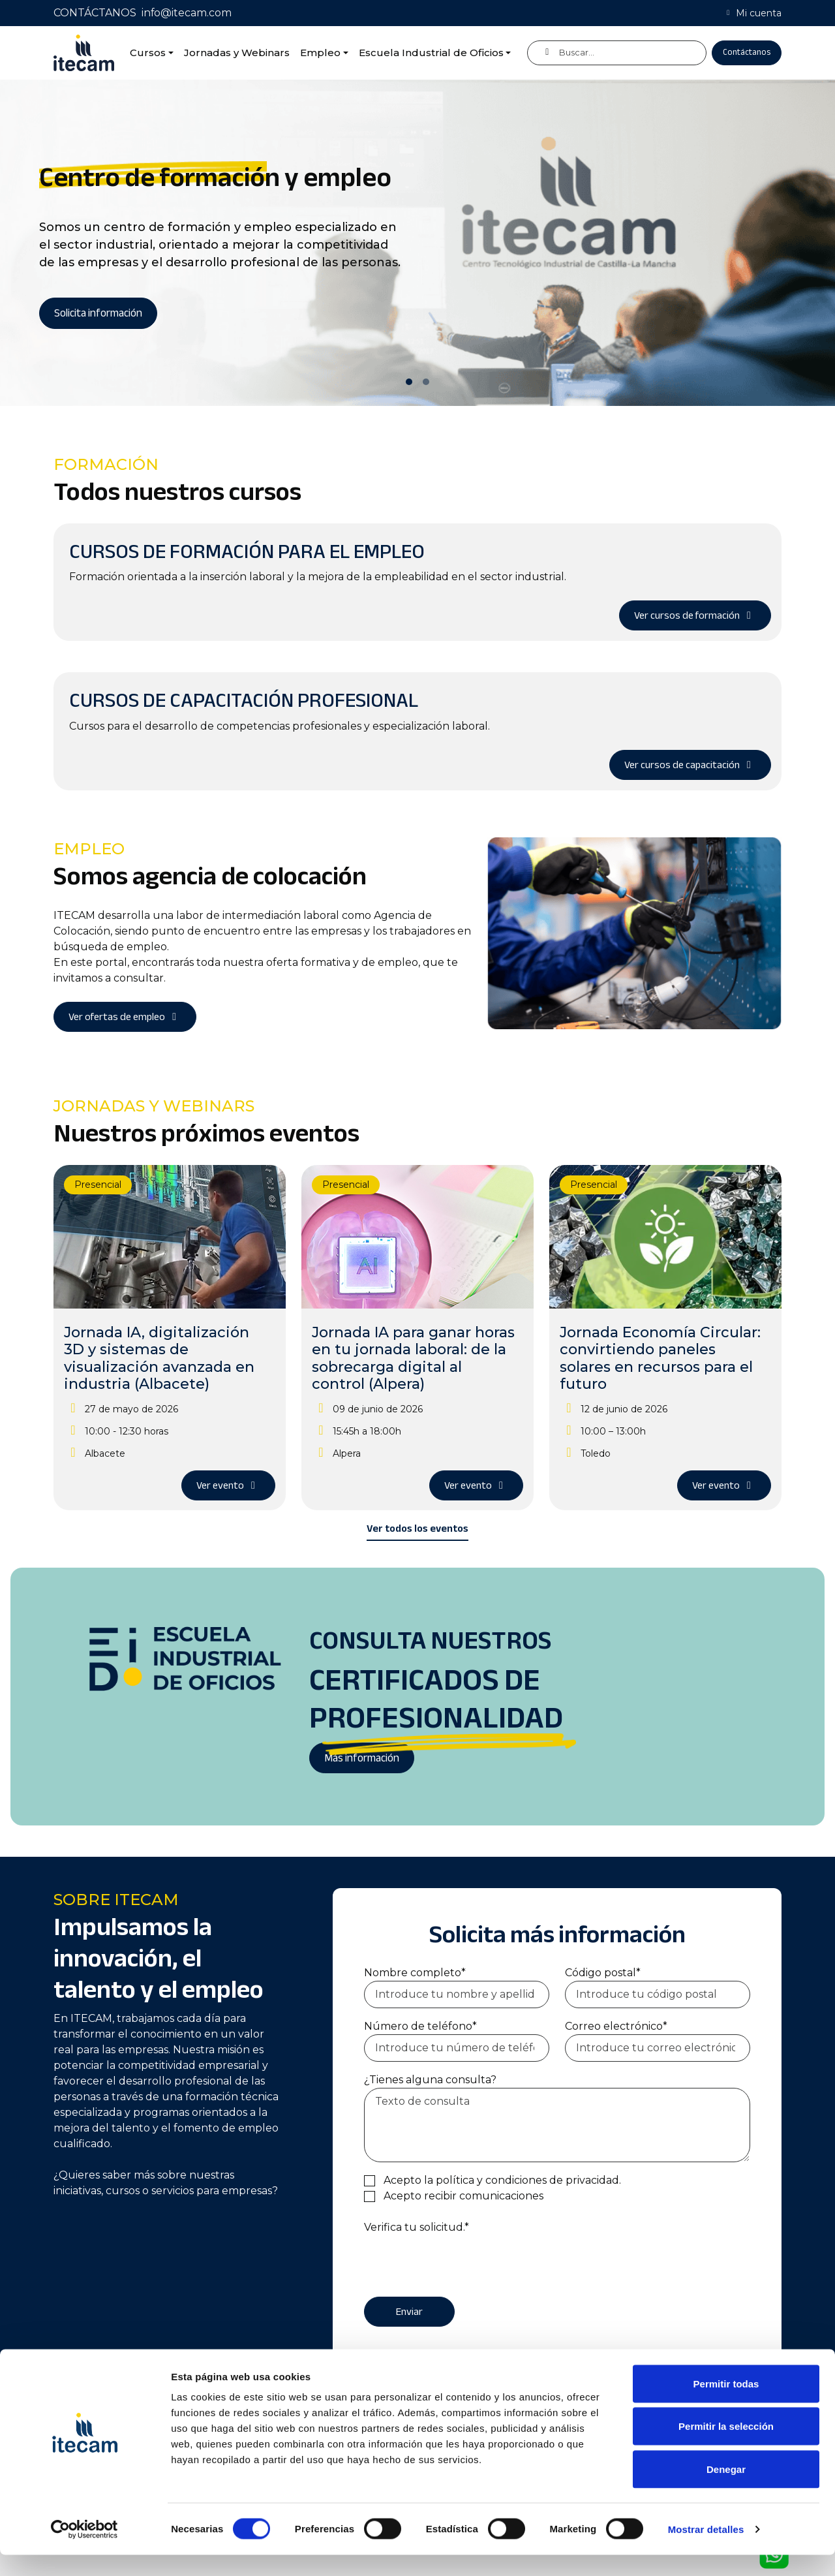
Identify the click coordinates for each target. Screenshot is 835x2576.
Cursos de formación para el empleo (247, 551)
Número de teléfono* (420, 2026)
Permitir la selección (726, 2447)
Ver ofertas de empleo (124, 1017)
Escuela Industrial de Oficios (431, 52)
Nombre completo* (415, 1972)
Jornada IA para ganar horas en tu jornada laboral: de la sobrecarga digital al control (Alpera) (413, 1358)
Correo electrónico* (616, 2026)
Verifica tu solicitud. (416, 2227)
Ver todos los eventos (417, 1528)
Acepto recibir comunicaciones (463, 2196)
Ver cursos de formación (695, 615)
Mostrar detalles (706, 2550)
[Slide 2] (426, 382)
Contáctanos (746, 52)
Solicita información (98, 313)
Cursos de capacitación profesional (243, 700)
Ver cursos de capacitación (690, 765)
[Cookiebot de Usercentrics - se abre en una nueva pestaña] (84, 2550)
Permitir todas (726, 2404)
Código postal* (603, 1972)
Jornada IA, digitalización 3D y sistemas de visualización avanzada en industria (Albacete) (159, 1358)
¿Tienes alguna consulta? (430, 2079)
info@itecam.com (187, 13)
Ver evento (228, 1485)
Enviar (409, 2311)
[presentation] (463, 2260)
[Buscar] (616, 52)
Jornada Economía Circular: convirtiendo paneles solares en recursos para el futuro (660, 1358)
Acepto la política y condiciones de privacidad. (502, 2180)
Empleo (320, 52)
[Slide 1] (409, 382)
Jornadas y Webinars (237, 52)
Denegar (726, 2490)
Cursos (148, 52)
